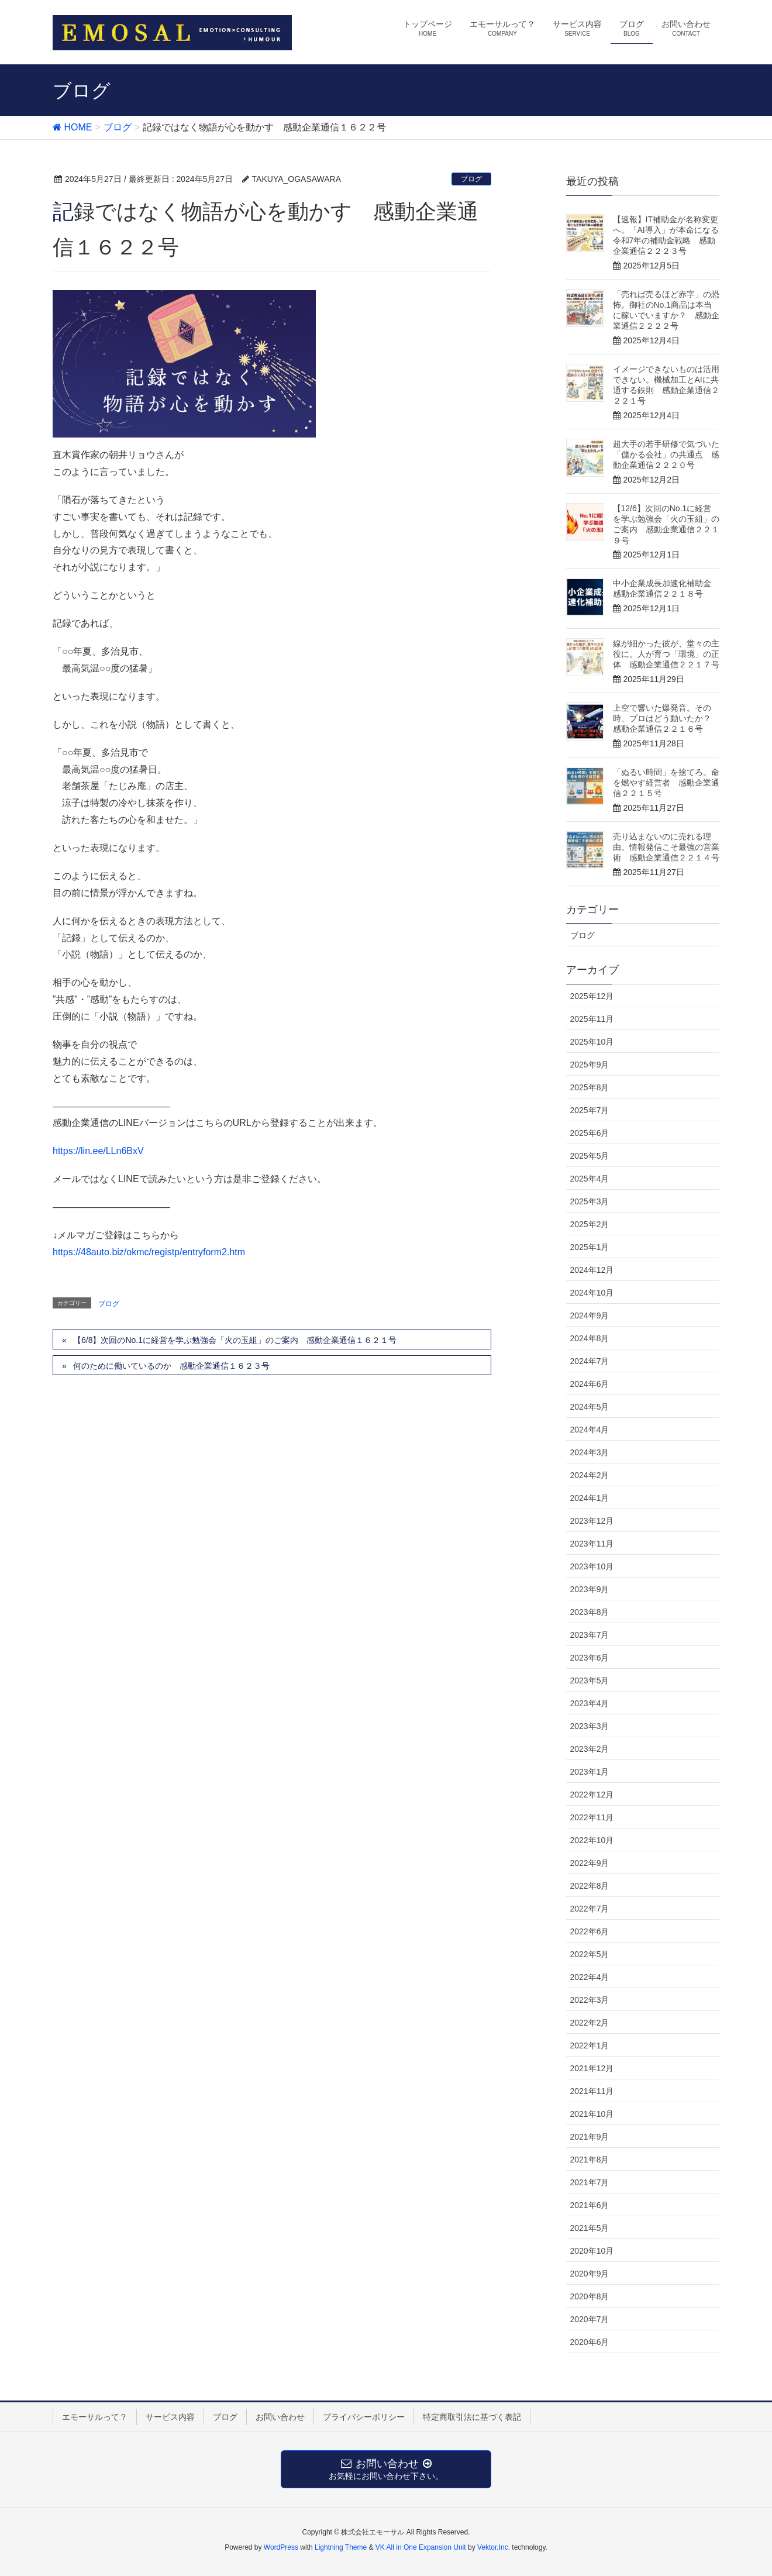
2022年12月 (592, 1794)
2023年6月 (589, 1657)
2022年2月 (589, 2022)
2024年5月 (589, 1406)
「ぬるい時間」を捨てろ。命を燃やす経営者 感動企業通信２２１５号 (666, 782)
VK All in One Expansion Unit (420, 2547)
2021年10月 (592, 2114)
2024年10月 (592, 1292)
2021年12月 (592, 2068)
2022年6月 (589, 1931)
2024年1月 (589, 1498)
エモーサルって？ (94, 2417)
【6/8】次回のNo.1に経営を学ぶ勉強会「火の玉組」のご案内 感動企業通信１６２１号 (235, 1340)
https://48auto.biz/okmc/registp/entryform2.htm (149, 1252)
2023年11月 (592, 1543)
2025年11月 (592, 1019)
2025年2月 (589, 1224)
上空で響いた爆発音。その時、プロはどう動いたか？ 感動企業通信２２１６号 (666, 718)
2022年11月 (592, 1817)
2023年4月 (589, 1703)
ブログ (471, 179)
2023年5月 (589, 1680)
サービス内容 (170, 2417)
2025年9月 (589, 1064)
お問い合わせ (280, 2417)
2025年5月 (589, 1155)
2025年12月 (592, 996)
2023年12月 (592, 1520)
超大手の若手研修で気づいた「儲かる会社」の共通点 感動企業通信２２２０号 (666, 454)
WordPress (281, 2547)
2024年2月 (589, 1475)
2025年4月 (589, 1178)
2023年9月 (589, 1589)
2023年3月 (589, 1726)
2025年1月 (589, 1247)
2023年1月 (589, 1771)
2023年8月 (589, 1612)
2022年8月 (589, 1885)
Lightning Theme (341, 2547)
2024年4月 (589, 1429)
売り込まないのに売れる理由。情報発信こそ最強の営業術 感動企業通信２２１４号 (666, 847)
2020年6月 (589, 2342)
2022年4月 (589, 1977)
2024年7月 (589, 1361)
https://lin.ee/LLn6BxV (98, 1151)
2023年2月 (589, 1749)
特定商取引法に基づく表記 (472, 2417)
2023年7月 (589, 1635)
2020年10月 (592, 2250)
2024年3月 (589, 1452)
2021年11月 (592, 2091)
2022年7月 (589, 1908)
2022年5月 (589, 1954)
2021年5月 (589, 2228)
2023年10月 (592, 1566)
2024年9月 (589, 1315)
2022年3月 (589, 2000)
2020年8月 (589, 2296)
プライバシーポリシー (364, 2417)
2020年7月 (589, 2319)
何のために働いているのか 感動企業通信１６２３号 (171, 1365)
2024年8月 (589, 1338)
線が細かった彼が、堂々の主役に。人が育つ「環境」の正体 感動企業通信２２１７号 (666, 654)
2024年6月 (589, 1384)
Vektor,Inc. (493, 2547)
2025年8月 (589, 1087)
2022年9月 (589, 1863)
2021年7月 (589, 2182)
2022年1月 (589, 2045)
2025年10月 (592, 1041)
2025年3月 (589, 1201)
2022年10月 (592, 1840)
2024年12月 (592, 1270)
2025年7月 (589, 1110)
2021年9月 (589, 2136)
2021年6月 (589, 2205)
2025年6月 (589, 1133)
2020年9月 (589, 2273)
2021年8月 (589, 2159)
